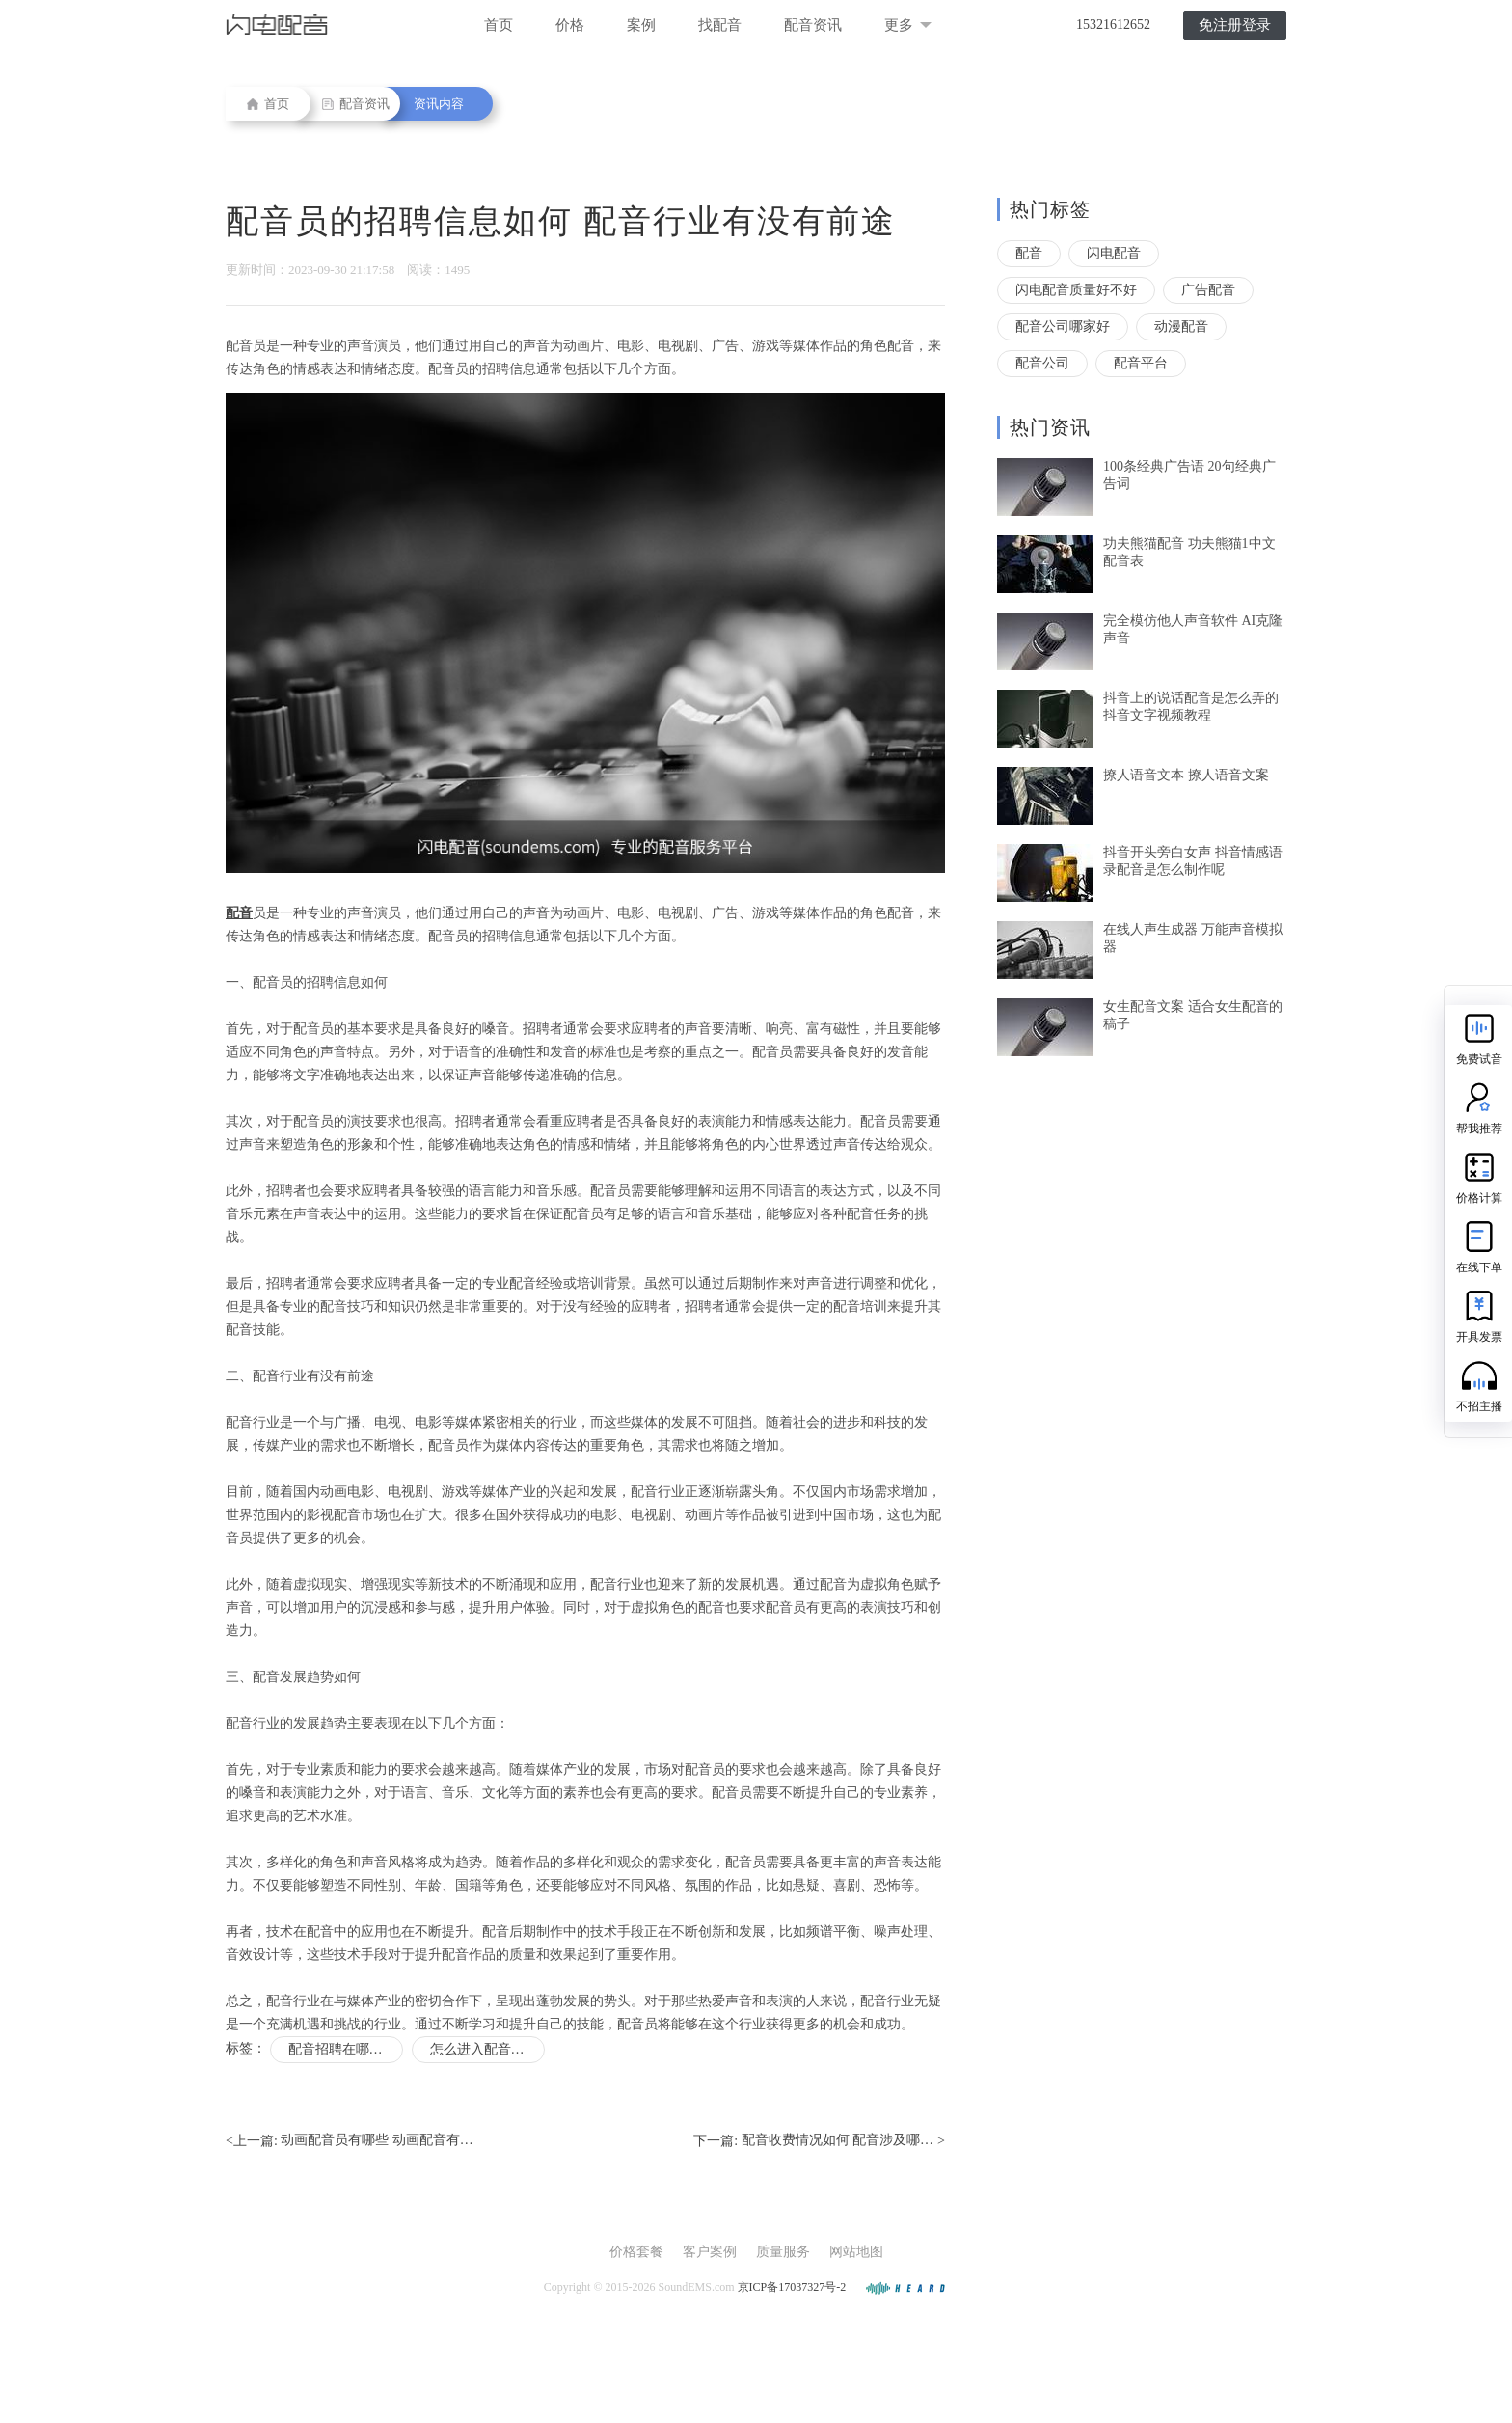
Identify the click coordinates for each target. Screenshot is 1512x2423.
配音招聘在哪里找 (342, 2049)
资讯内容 (439, 103)
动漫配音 (1181, 326)
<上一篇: (349, 2141)
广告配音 (1208, 290)
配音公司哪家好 (1062, 326)
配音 (1028, 253)
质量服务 (783, 2252)
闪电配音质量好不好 (1076, 290)
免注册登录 (1235, 25)
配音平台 (1141, 363)
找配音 (720, 25)
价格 (569, 25)
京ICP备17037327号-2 (792, 2287)
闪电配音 (1114, 253)
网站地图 (856, 2252)
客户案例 (710, 2252)
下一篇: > (819, 2141)
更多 (908, 25)
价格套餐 (636, 2252)
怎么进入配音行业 (484, 2049)
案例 (641, 25)
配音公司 (1042, 363)
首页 (498, 25)
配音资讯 (813, 25)
